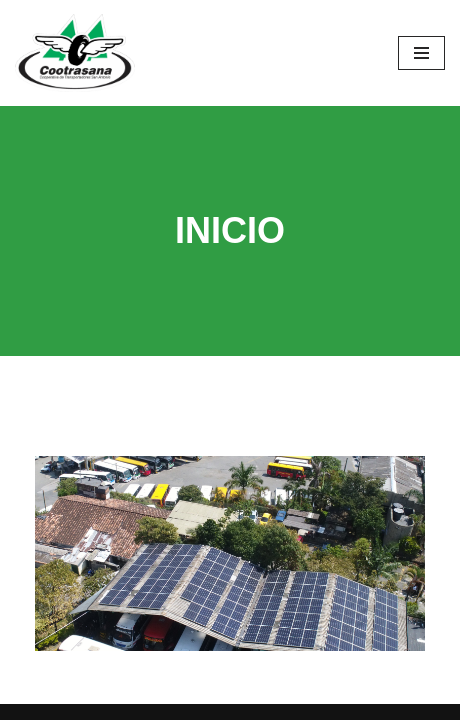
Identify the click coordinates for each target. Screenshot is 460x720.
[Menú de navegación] (421, 53)
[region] (230, 553)
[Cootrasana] (75, 53)
